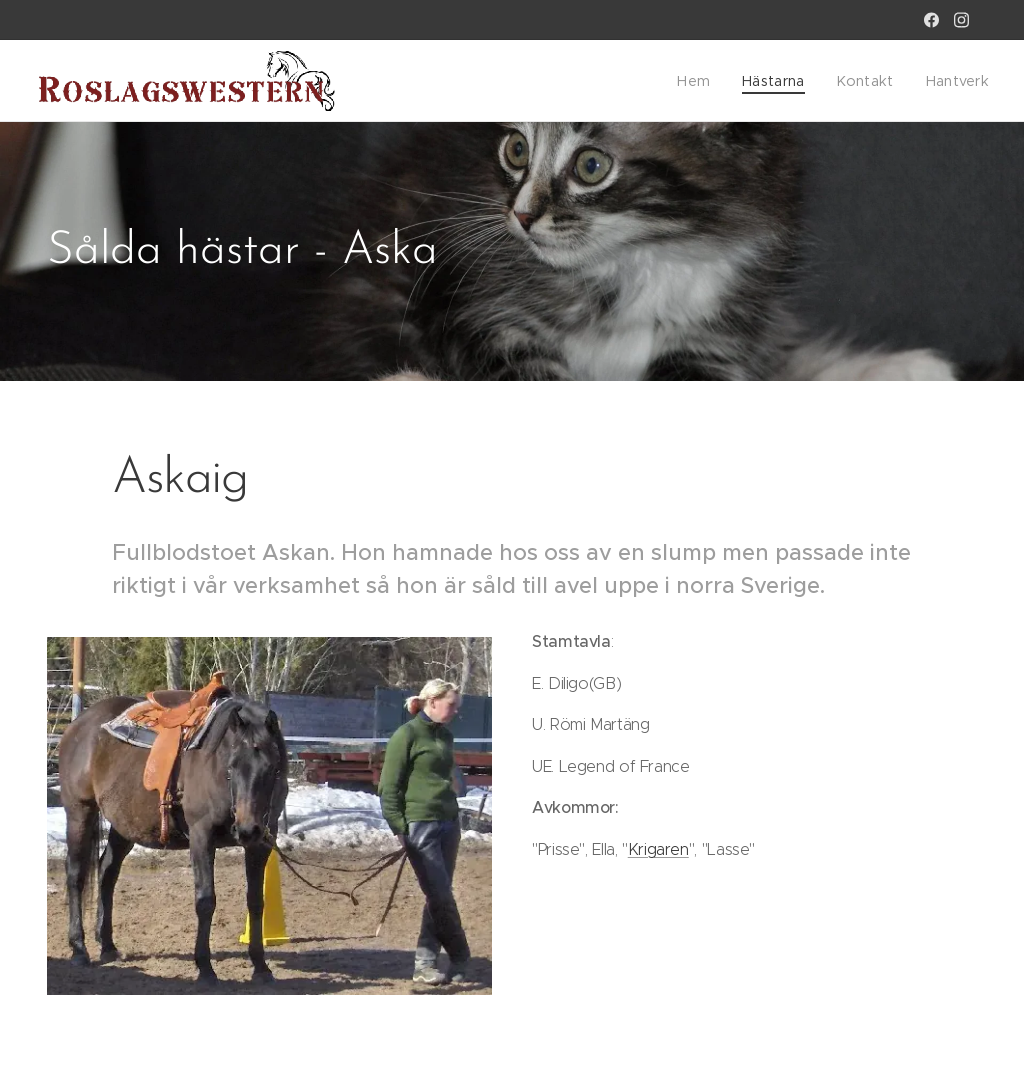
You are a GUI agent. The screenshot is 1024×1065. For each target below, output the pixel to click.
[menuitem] (710, 81)
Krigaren (658, 849)
